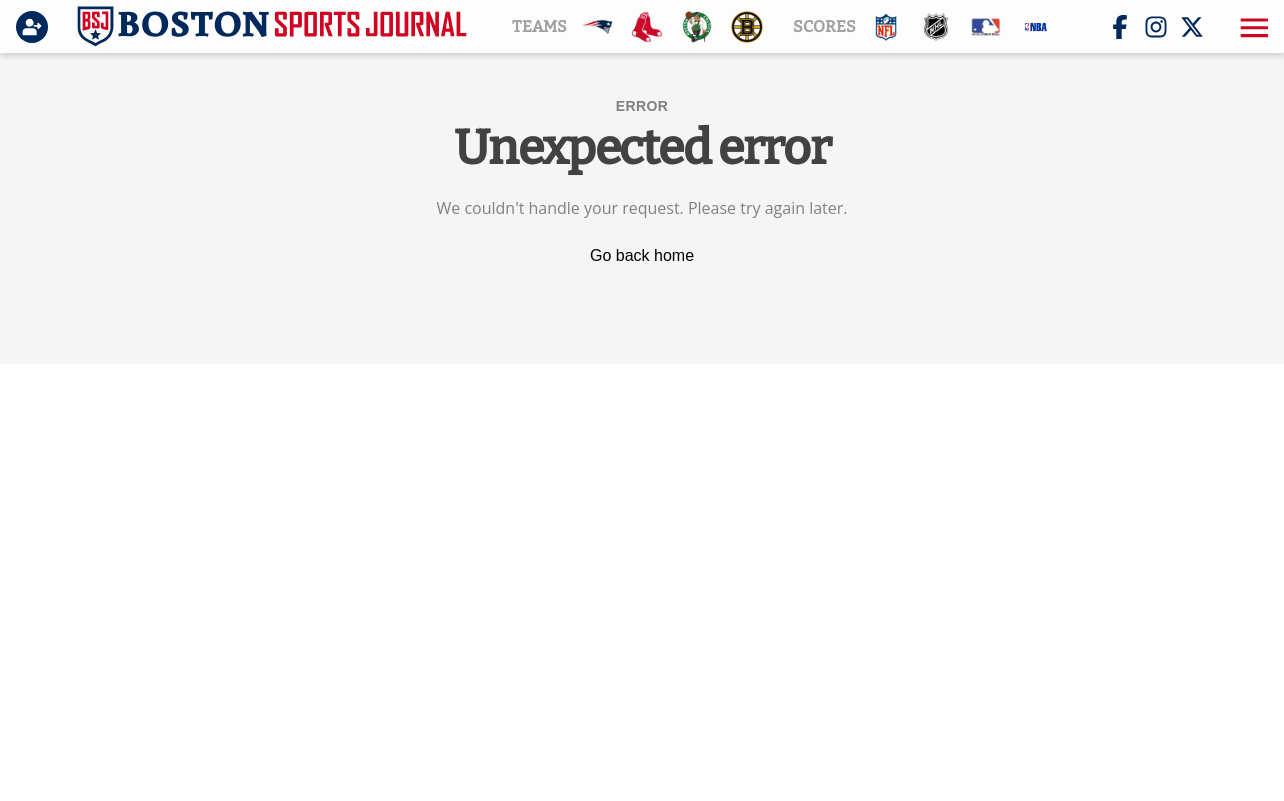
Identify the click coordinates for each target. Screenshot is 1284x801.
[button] (1252, 27)
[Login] (36, 27)
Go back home (642, 255)
